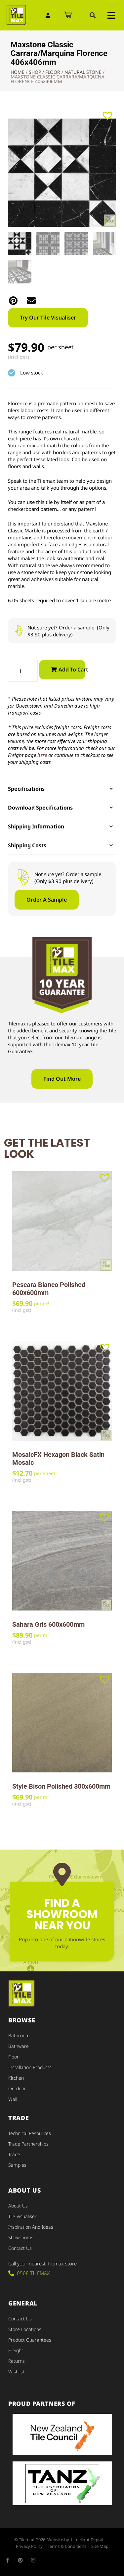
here (42, 755)
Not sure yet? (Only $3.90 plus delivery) (68, 631)
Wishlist (16, 2371)
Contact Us (20, 2248)
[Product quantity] (23, 671)
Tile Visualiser (22, 2216)
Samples (17, 2165)
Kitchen (16, 2078)
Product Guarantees (29, 2340)
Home (17, 72)
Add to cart (72, 669)
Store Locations (24, 2329)
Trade (14, 2154)
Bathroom (19, 2035)
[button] (92, 15)
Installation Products (30, 2067)
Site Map (99, 2546)
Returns (16, 2361)
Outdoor (17, 2088)
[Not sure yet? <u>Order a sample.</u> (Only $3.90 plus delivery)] (18, 630)
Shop (35, 72)
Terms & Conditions (67, 2546)
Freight (15, 2350)
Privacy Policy (29, 2546)
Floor (52, 72)
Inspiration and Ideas (30, 2227)
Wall (12, 2099)
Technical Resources (29, 2133)
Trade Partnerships (28, 2144)
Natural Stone (83, 72)
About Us (18, 2206)
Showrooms (20, 2237)
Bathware (18, 2046)
